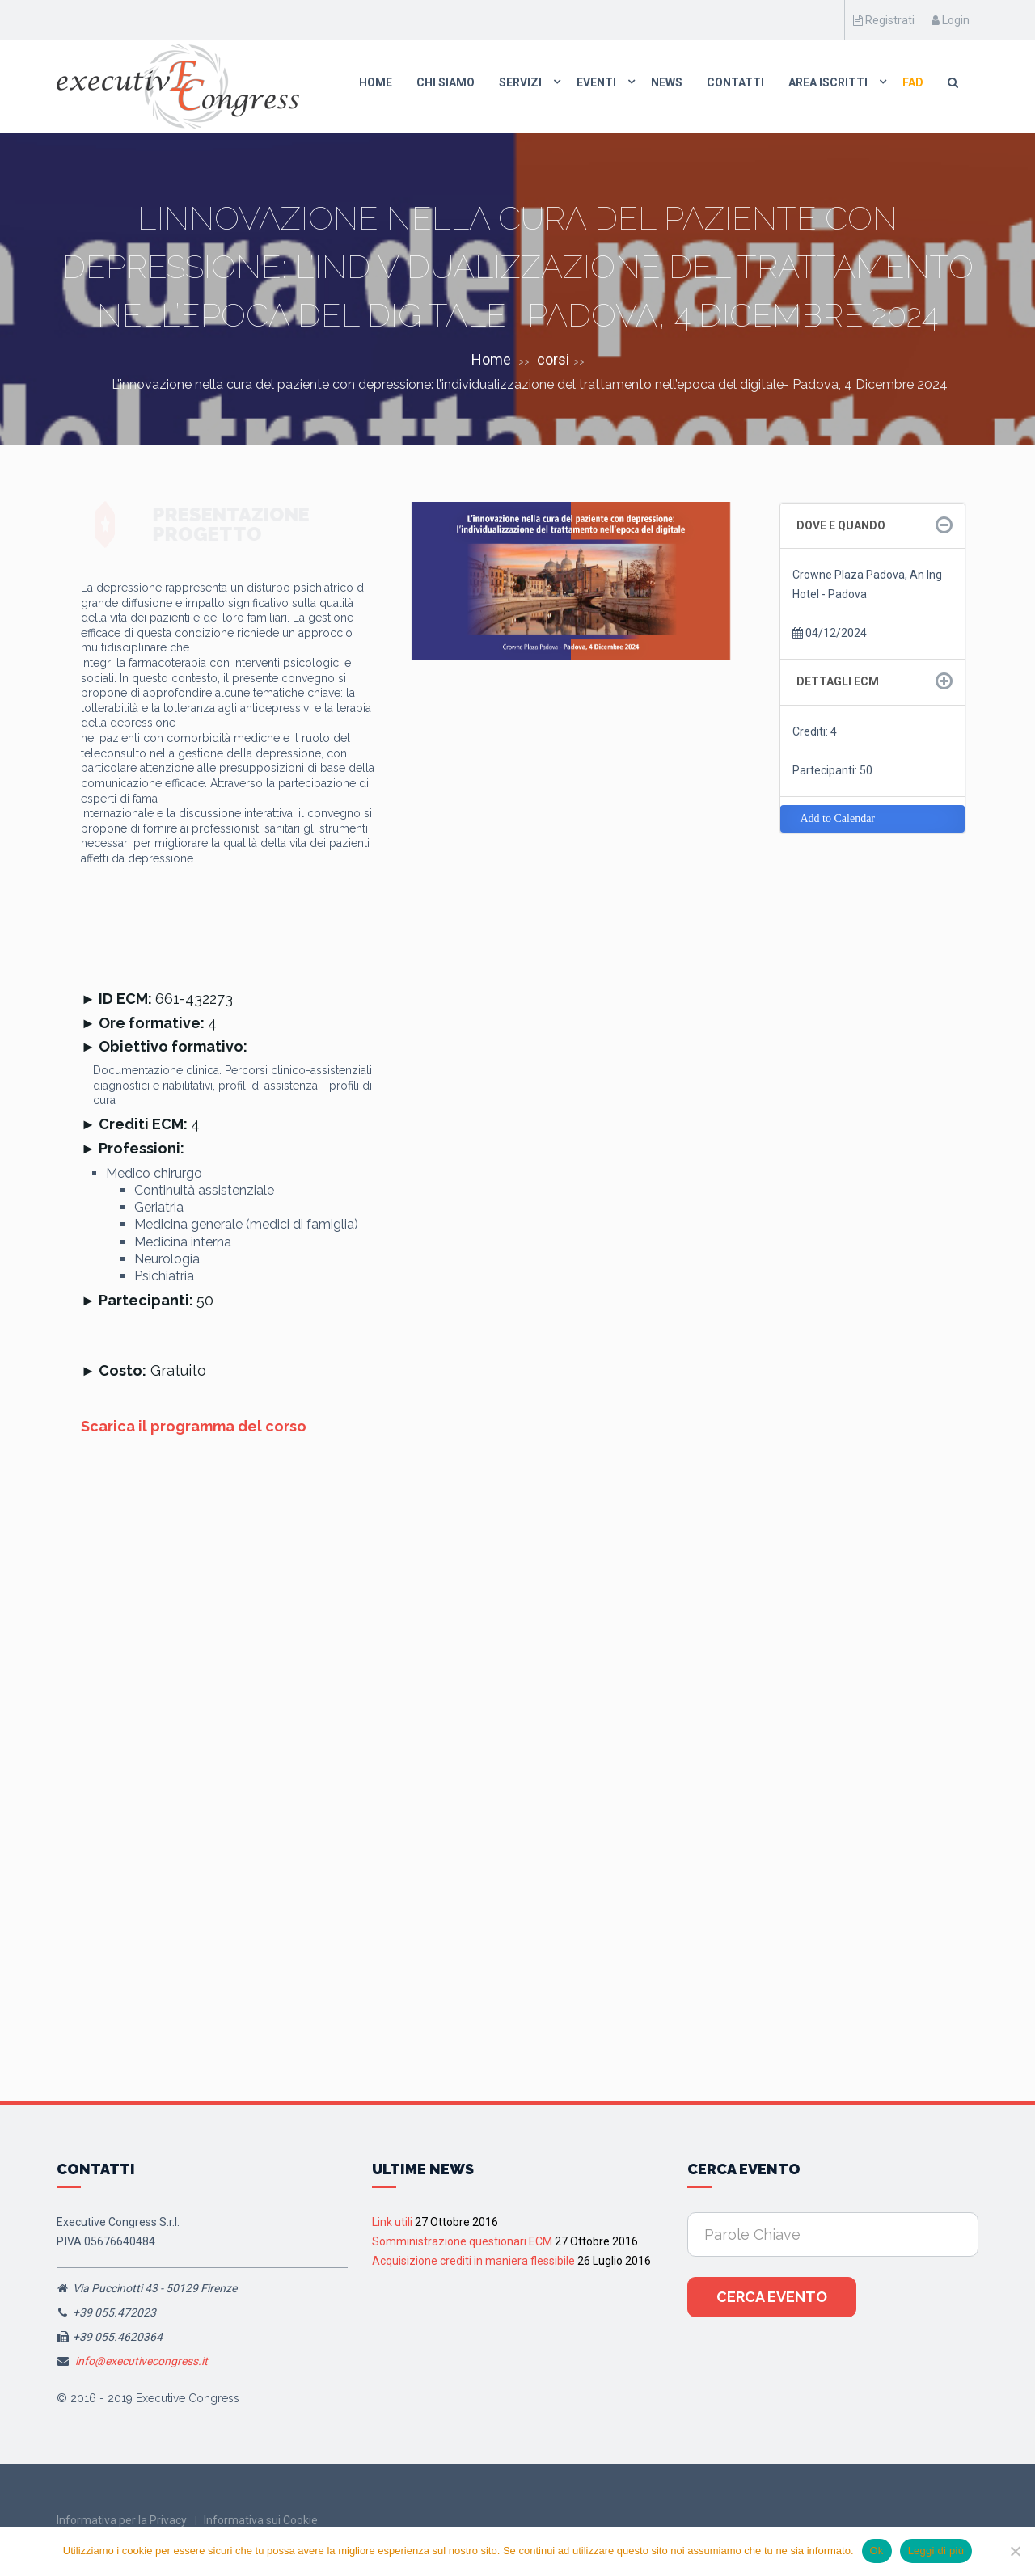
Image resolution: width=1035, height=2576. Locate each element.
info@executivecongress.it (141, 2361)
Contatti (735, 82)
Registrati (884, 20)
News (666, 82)
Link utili (392, 2222)
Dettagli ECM (837, 681)
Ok (877, 2550)
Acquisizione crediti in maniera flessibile (473, 2260)
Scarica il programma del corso (193, 1426)
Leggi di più (936, 2550)
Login (951, 20)
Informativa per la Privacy (122, 2520)
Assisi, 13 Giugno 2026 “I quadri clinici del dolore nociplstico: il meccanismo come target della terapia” (166, 1866)
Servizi (520, 82)
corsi (553, 359)
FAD (912, 82)
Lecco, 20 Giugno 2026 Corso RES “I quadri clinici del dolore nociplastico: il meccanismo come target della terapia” (618, 1874)
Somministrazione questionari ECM (462, 2241)
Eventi (596, 82)
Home (375, 82)
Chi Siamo (445, 82)
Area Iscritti (828, 82)
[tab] (872, 526)
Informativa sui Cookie (261, 2520)
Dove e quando (840, 525)
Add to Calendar (838, 818)
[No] (1015, 2551)
